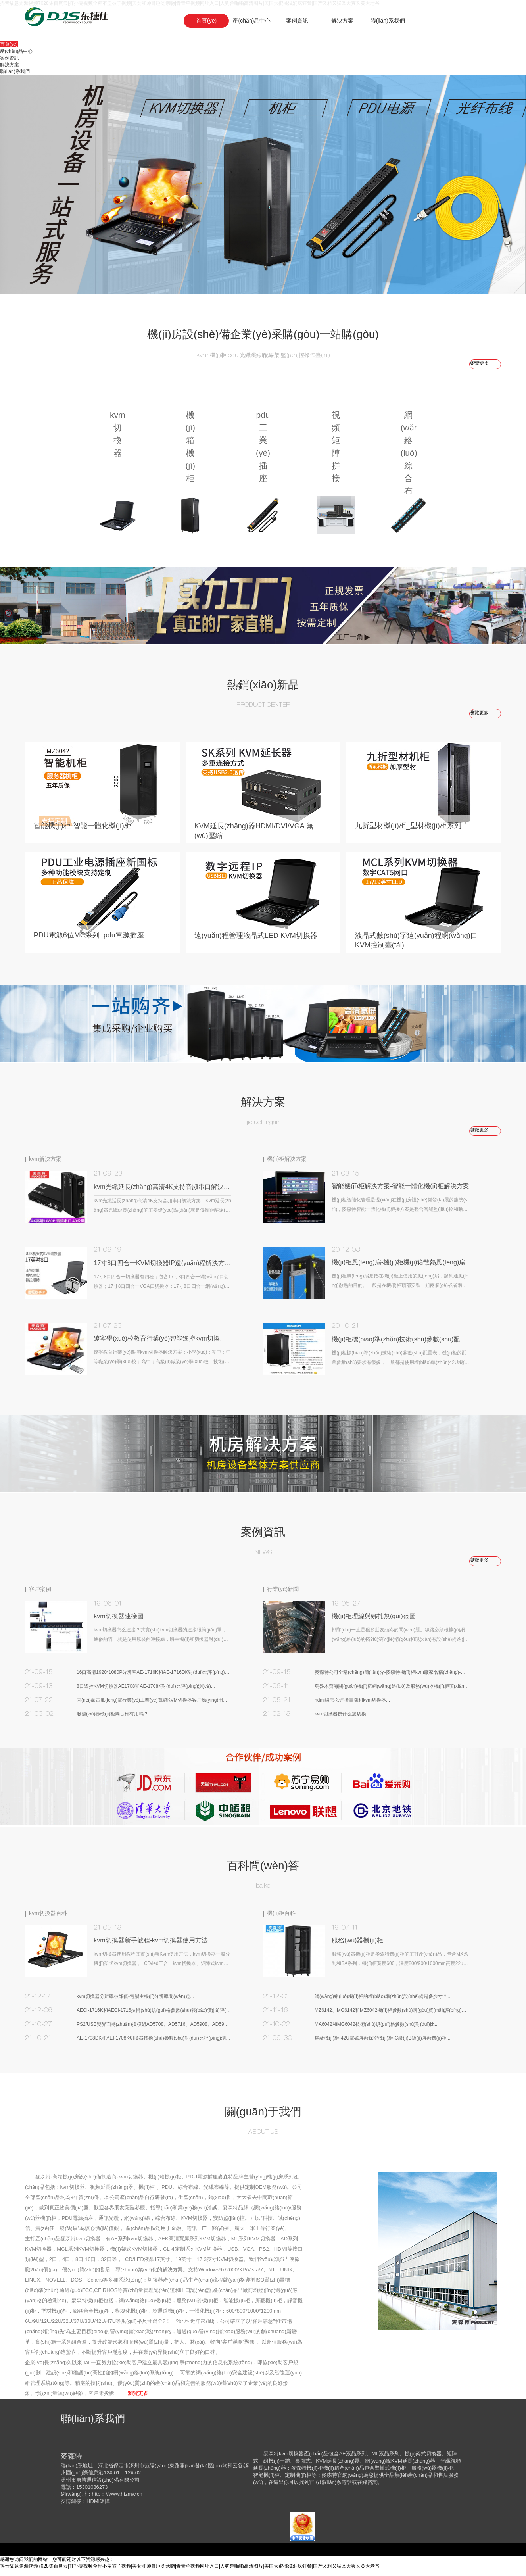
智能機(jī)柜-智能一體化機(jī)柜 (83, 832)
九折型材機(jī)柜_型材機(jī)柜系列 (409, 832)
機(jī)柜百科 (281, 1919)
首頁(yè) (206, 20)
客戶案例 (40, 1595)
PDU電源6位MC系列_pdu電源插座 (90, 945)
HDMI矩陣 (98, 2508)
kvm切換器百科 (48, 1919)
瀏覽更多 (479, 712)
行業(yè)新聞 (283, 1595)
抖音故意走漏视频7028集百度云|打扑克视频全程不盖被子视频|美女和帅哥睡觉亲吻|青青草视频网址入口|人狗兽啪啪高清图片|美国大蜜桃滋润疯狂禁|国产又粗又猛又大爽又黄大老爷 (190, 2572)
